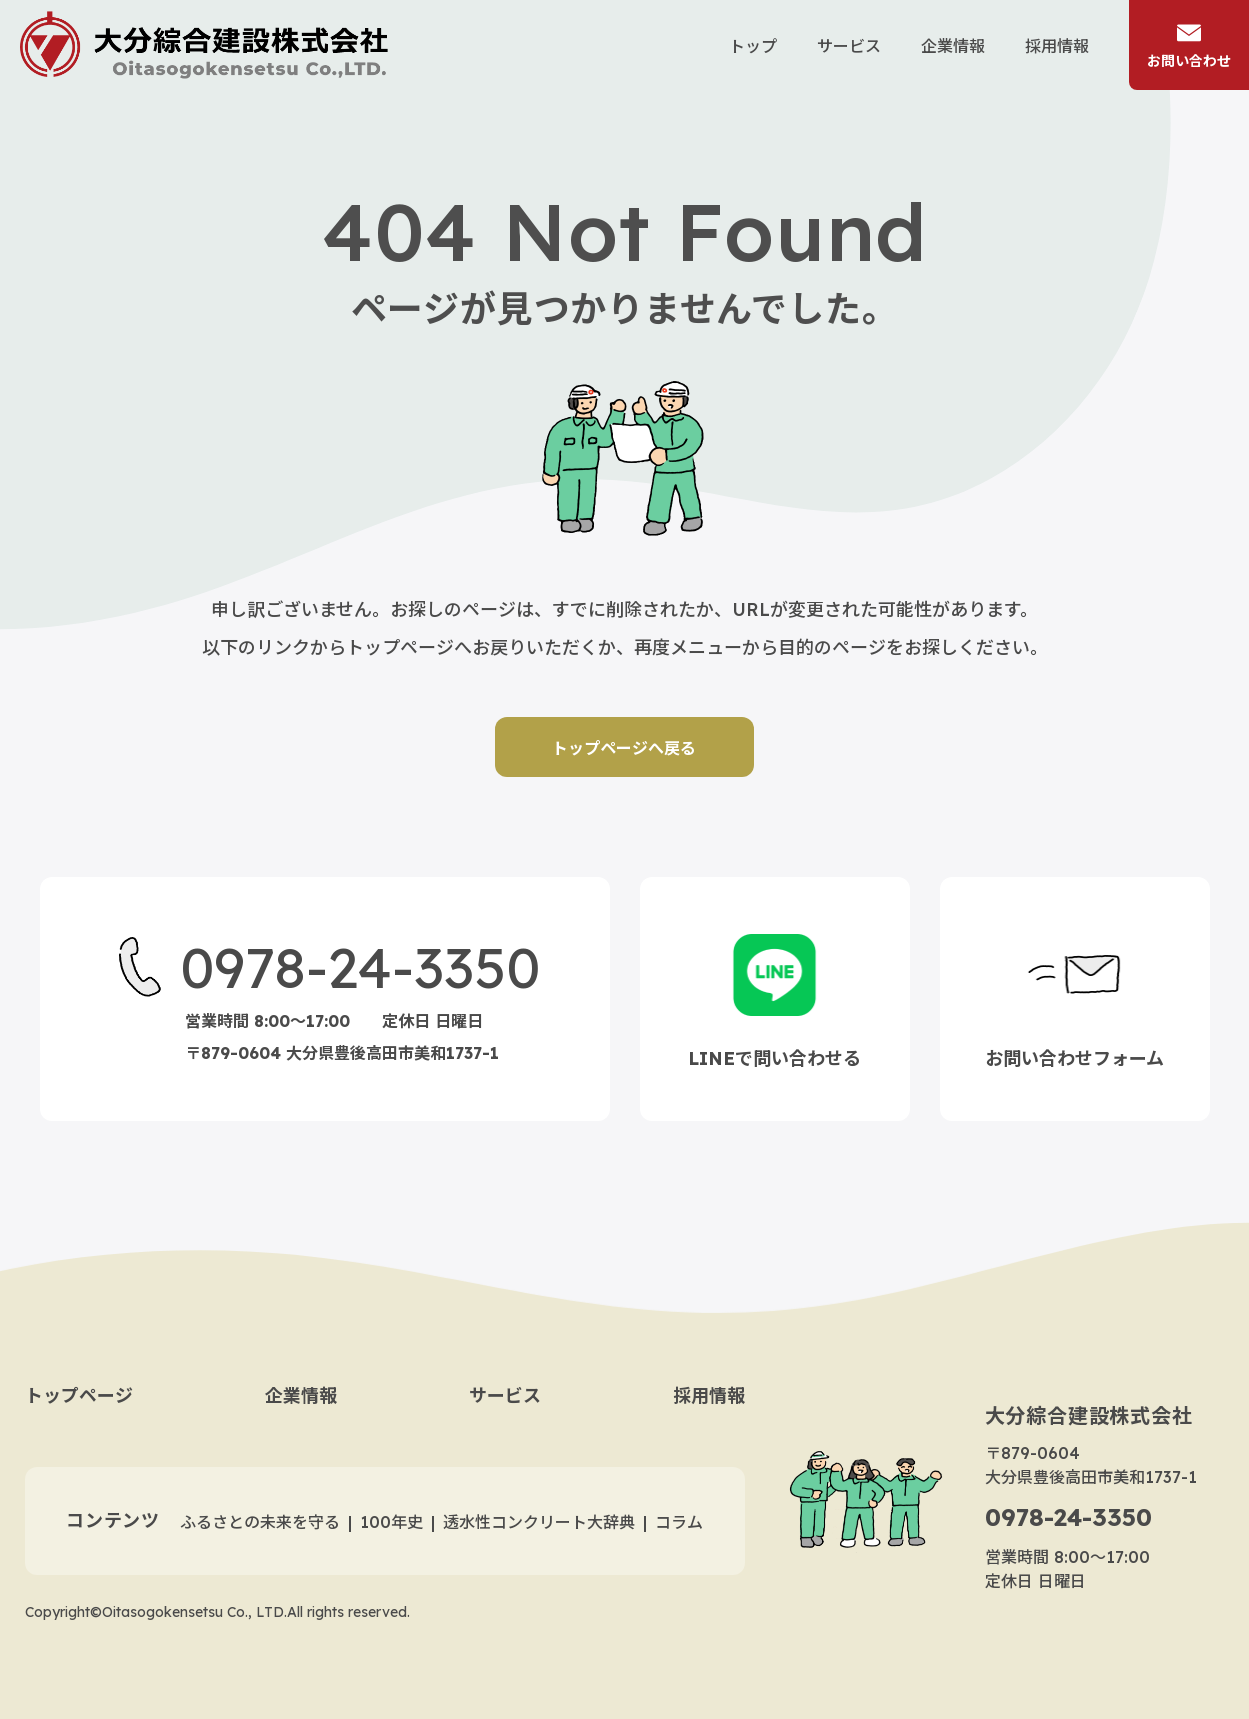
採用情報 (1057, 46)
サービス (849, 46)
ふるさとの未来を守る (260, 1522)
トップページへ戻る (625, 748)
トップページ (79, 1395)
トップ (753, 46)
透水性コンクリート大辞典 (539, 1522)
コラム (679, 1522)
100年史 (391, 1522)
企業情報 (953, 46)
